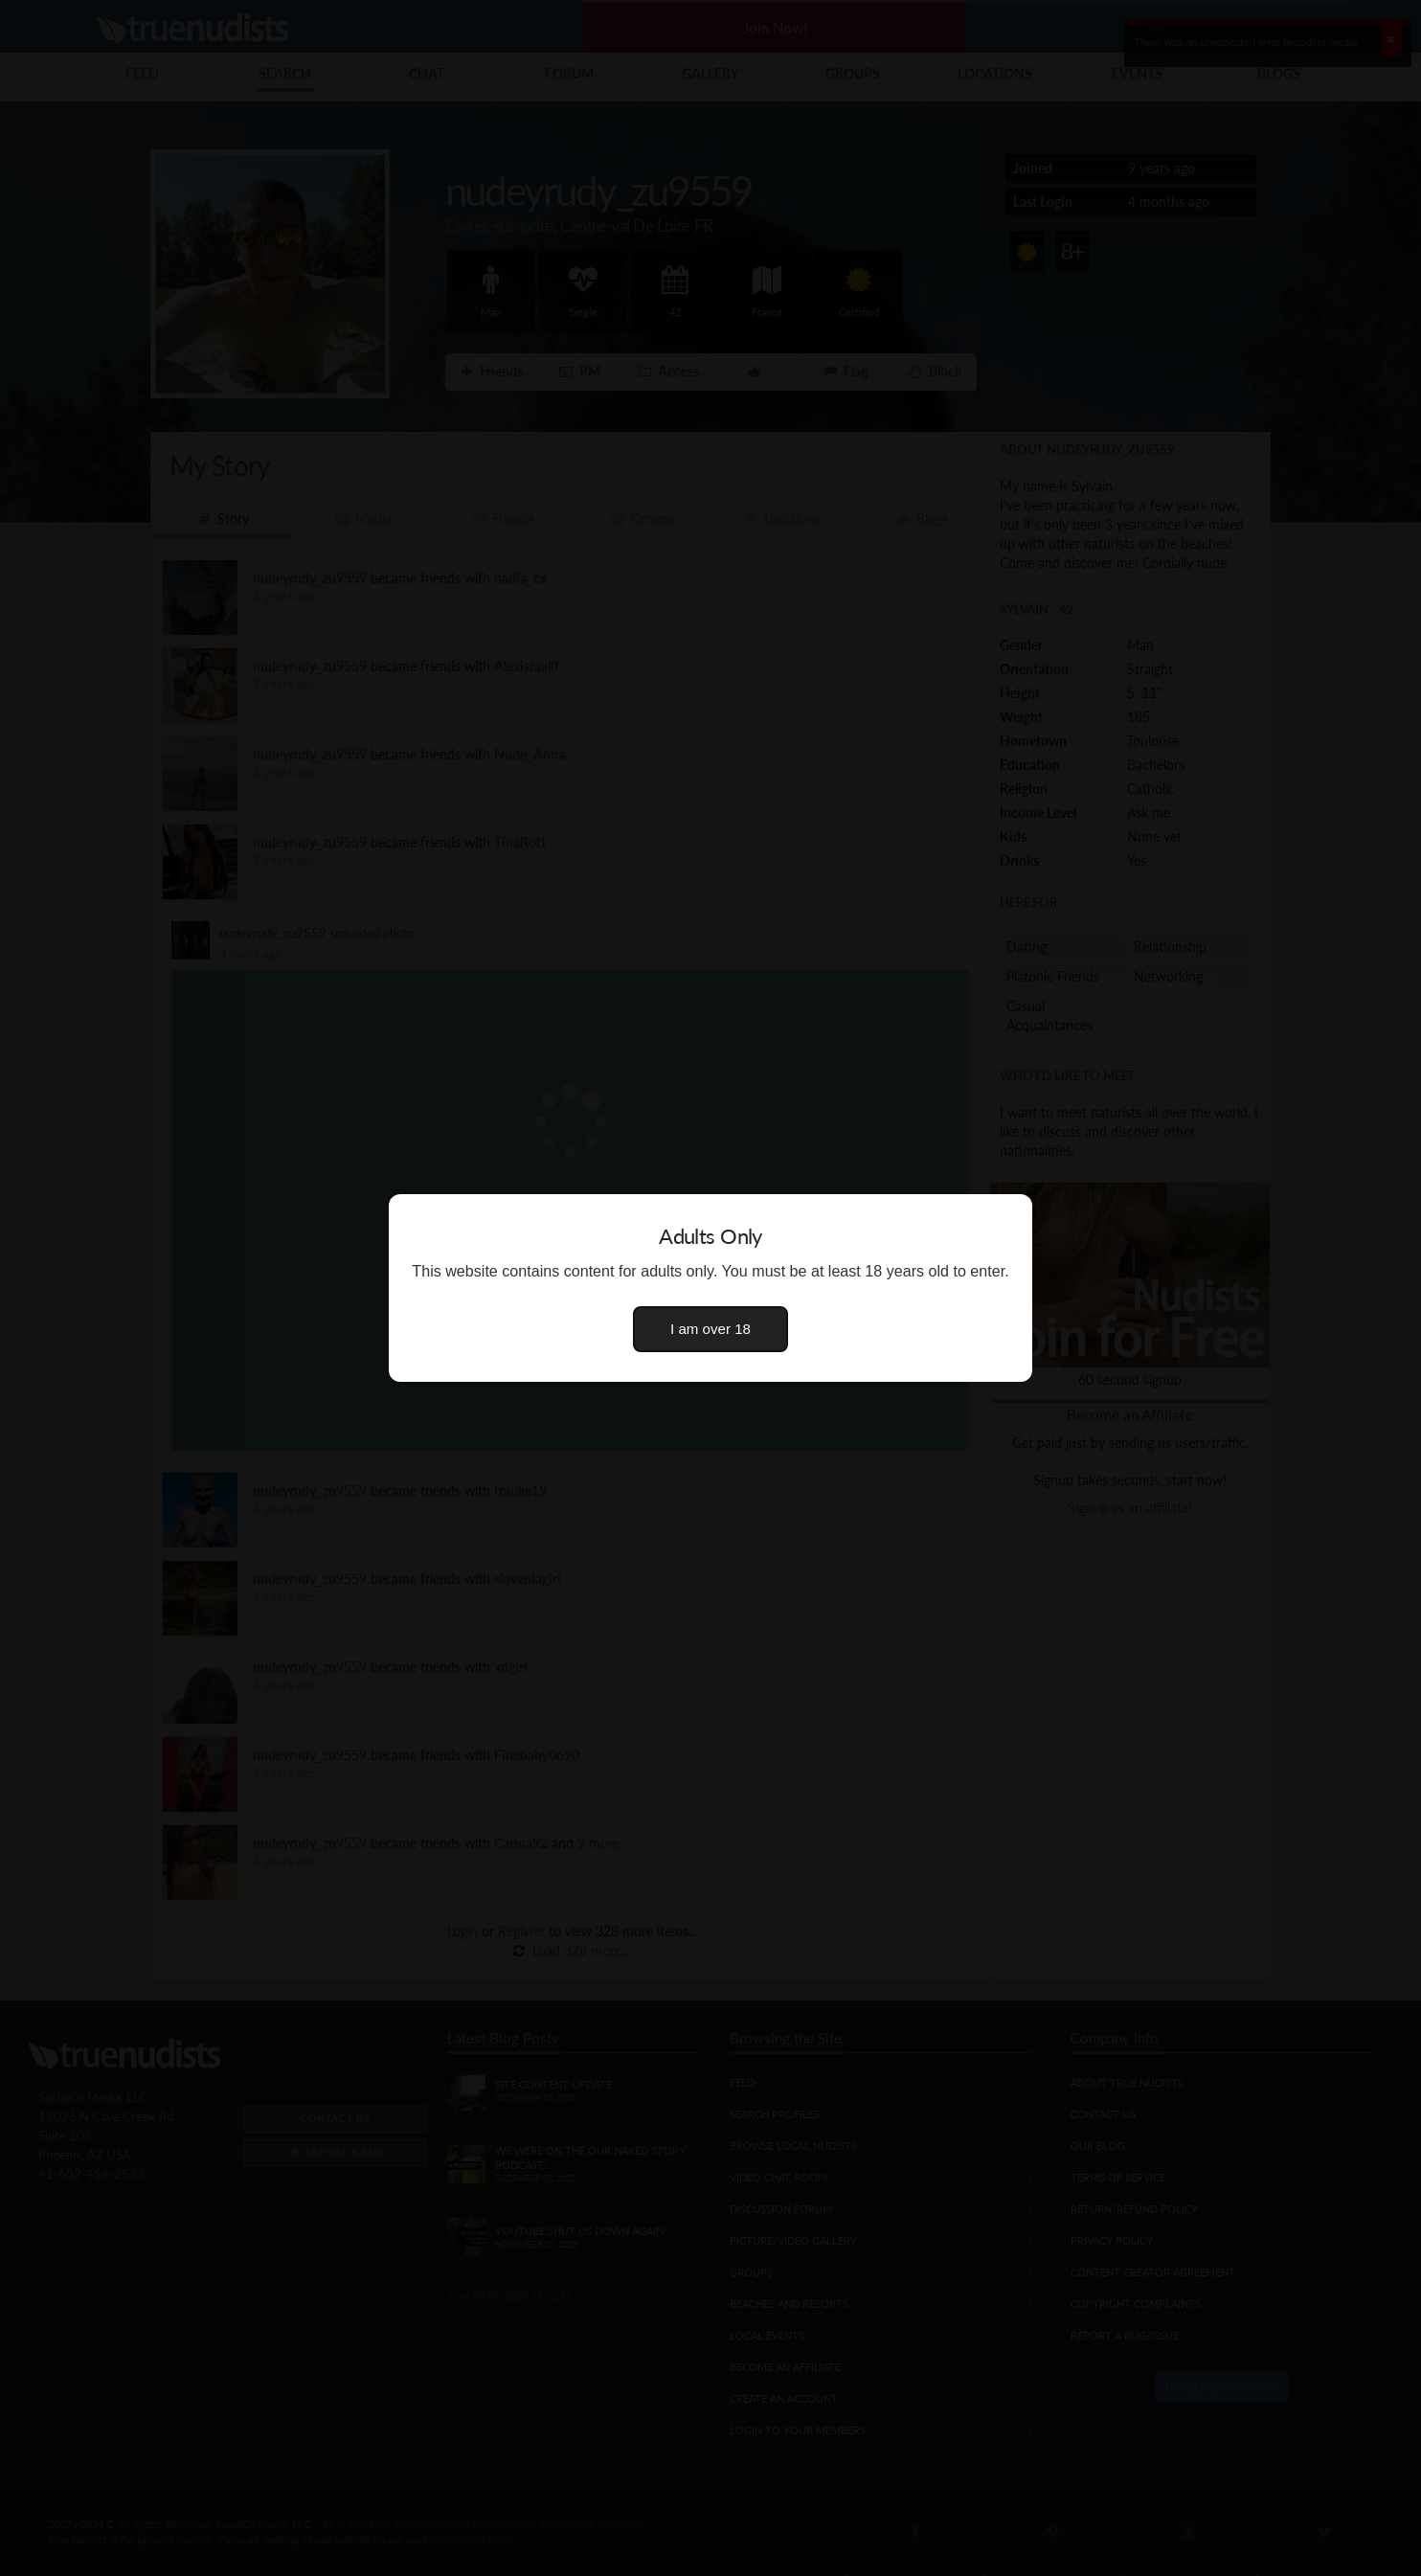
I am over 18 (710, 1329)
